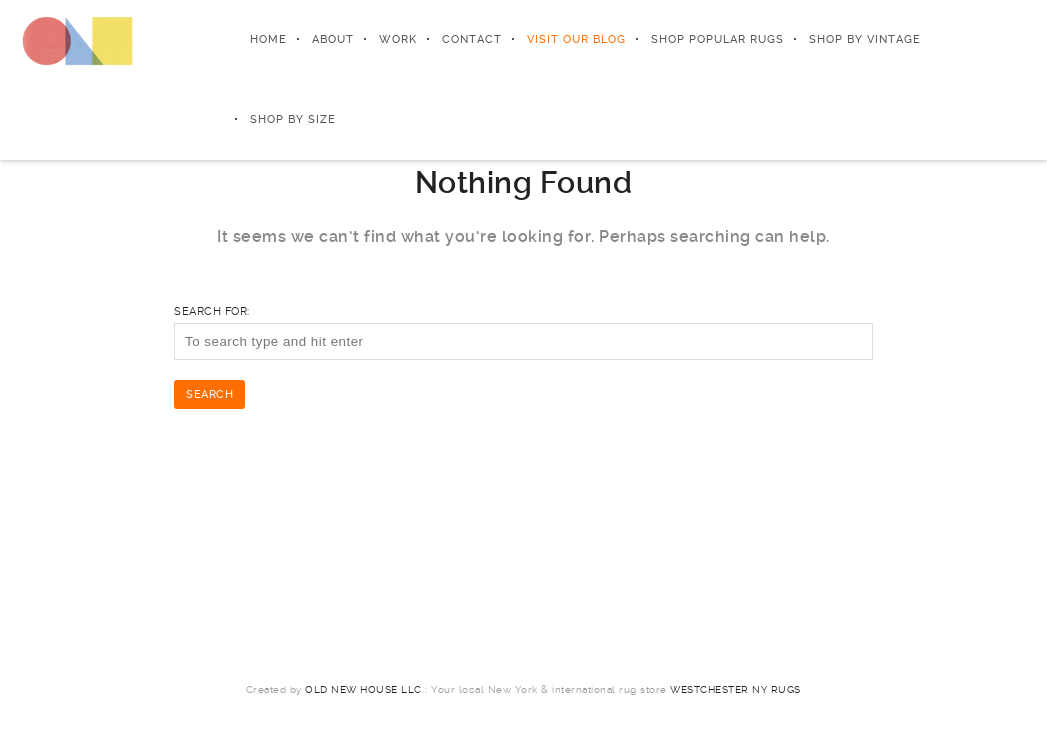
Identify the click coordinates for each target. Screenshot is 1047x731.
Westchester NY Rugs (735, 689)
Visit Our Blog (576, 39)
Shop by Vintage (865, 39)
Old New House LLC (363, 689)
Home (268, 39)
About (333, 39)
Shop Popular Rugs (717, 39)
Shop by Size (293, 119)
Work (398, 39)
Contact (472, 39)
